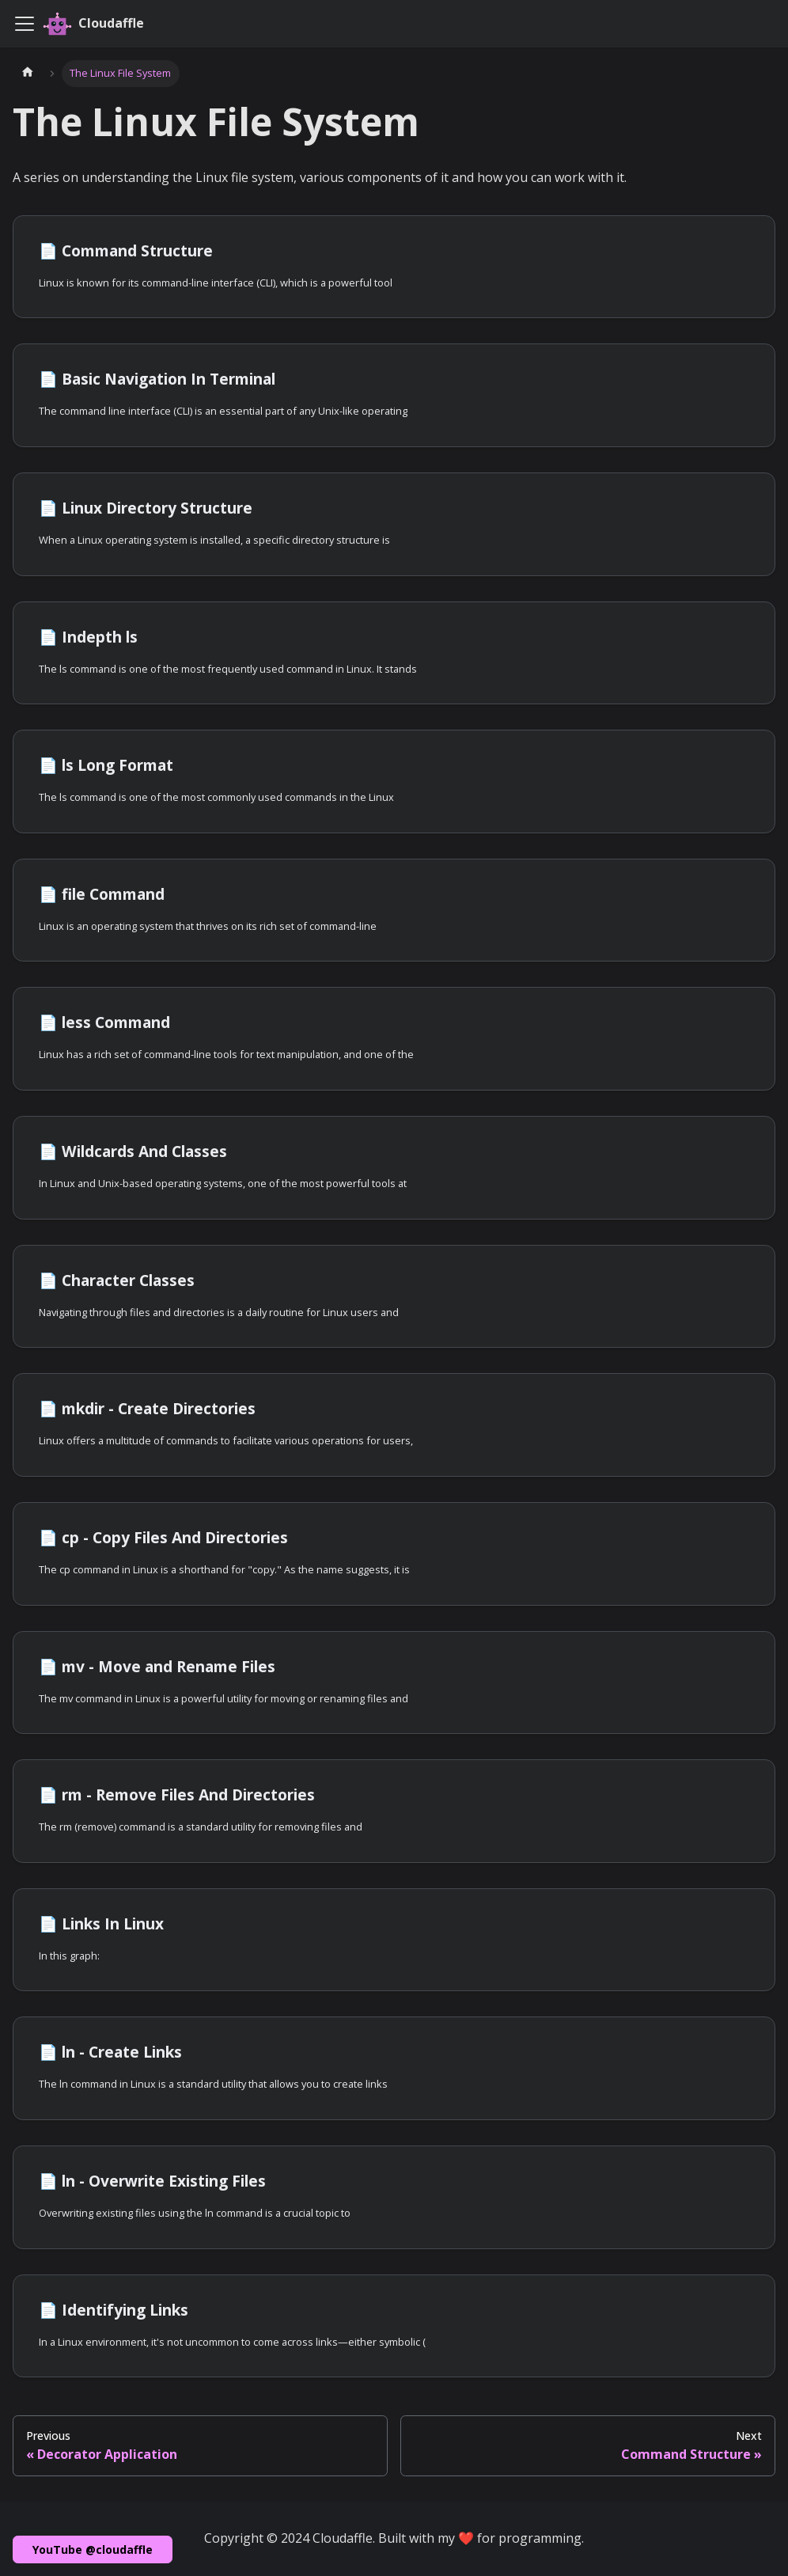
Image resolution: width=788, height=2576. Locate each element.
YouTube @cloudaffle (92, 2549)
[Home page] (28, 73)
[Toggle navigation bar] (24, 24)
